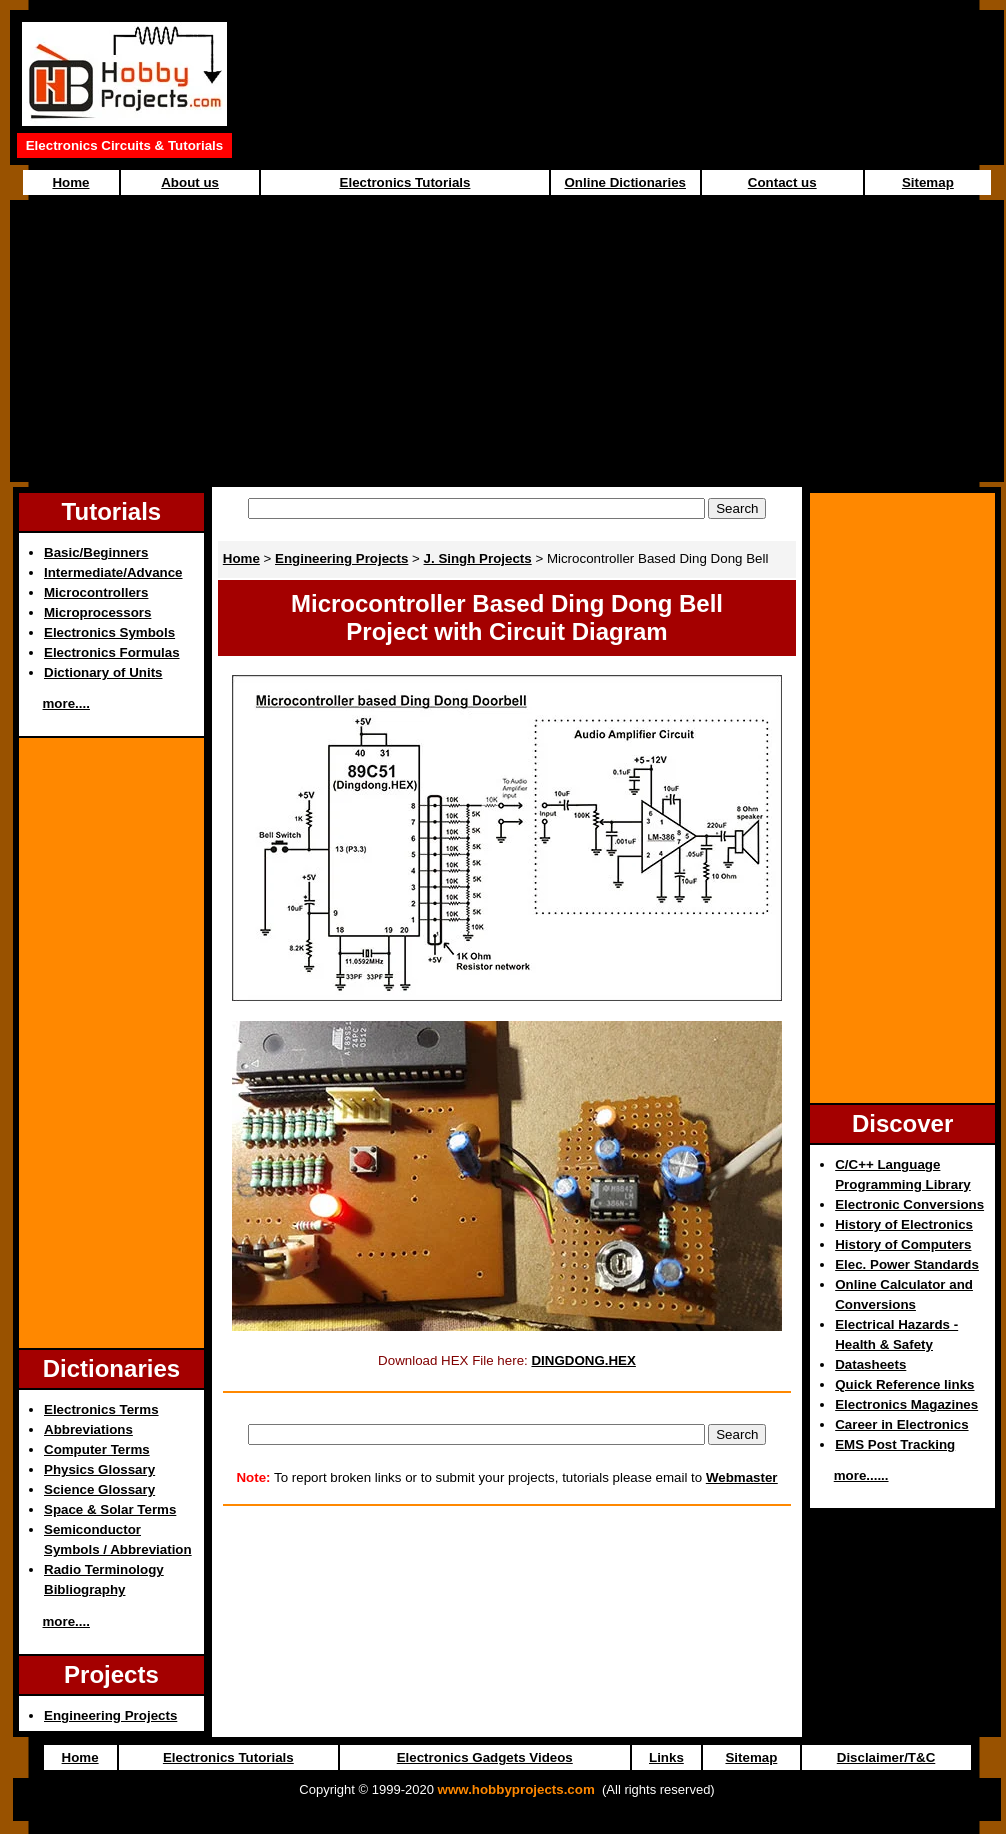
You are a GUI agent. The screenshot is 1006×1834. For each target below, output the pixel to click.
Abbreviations (88, 1429)
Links (666, 1757)
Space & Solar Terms (110, 1509)
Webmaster (742, 1477)
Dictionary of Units (103, 672)
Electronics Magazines (906, 1404)
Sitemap (928, 182)
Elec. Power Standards (907, 1264)
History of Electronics (904, 1224)
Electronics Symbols (109, 632)
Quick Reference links (904, 1384)
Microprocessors (97, 612)
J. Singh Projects (478, 558)
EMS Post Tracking (895, 1444)
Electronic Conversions (909, 1204)
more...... (861, 1475)
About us (190, 182)
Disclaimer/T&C (886, 1757)
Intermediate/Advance (113, 572)
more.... (66, 703)
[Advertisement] (507, 341)
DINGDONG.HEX (583, 1360)
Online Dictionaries (625, 182)
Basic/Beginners (96, 552)
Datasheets (870, 1364)
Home (70, 182)
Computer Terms (97, 1449)
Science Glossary (99, 1489)
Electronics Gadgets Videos (485, 1757)
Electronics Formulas (112, 652)
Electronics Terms (101, 1409)
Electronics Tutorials (405, 182)
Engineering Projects (110, 1715)
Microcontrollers (96, 592)
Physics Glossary (99, 1469)
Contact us (782, 182)
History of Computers (903, 1244)
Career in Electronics (901, 1424)
